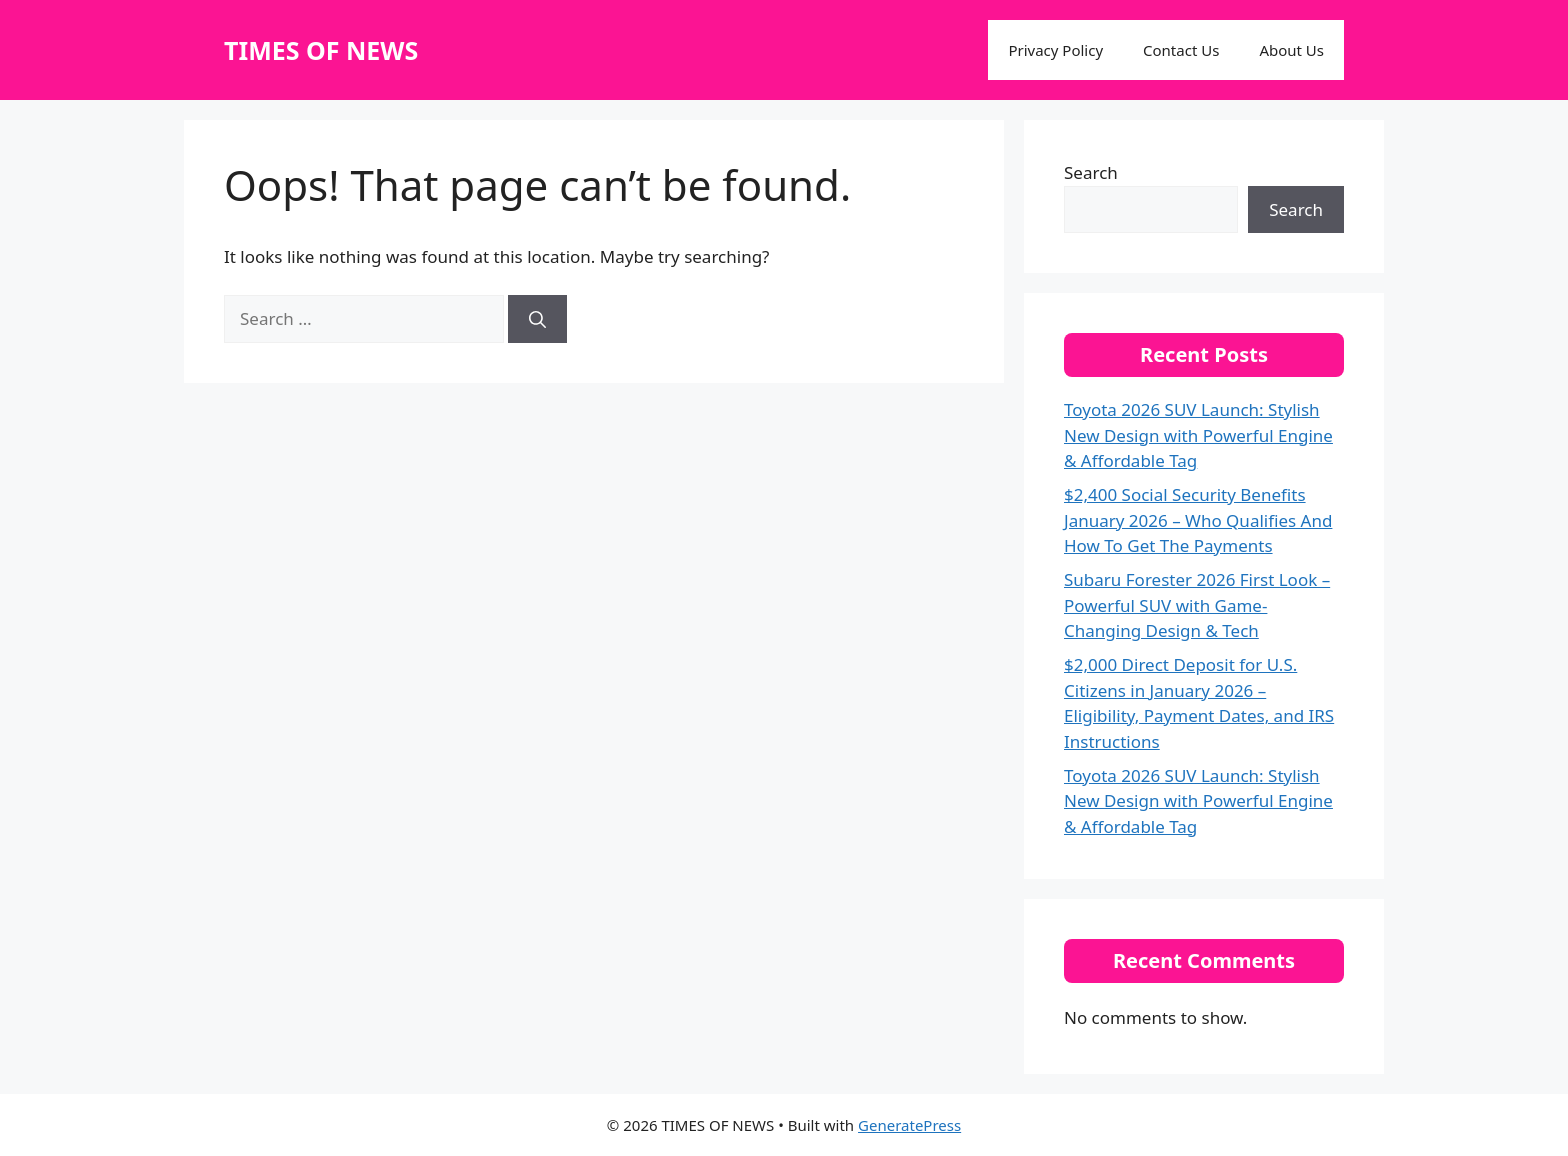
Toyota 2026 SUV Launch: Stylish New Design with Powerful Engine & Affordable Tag (1198, 435)
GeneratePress (909, 1125)
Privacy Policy (1055, 50)
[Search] (537, 319)
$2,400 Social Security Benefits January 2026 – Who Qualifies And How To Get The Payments (1198, 520)
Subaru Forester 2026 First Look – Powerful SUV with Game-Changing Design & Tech (1197, 605)
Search (1091, 172)
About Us (1291, 50)
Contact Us (1181, 50)
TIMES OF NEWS (321, 50)
